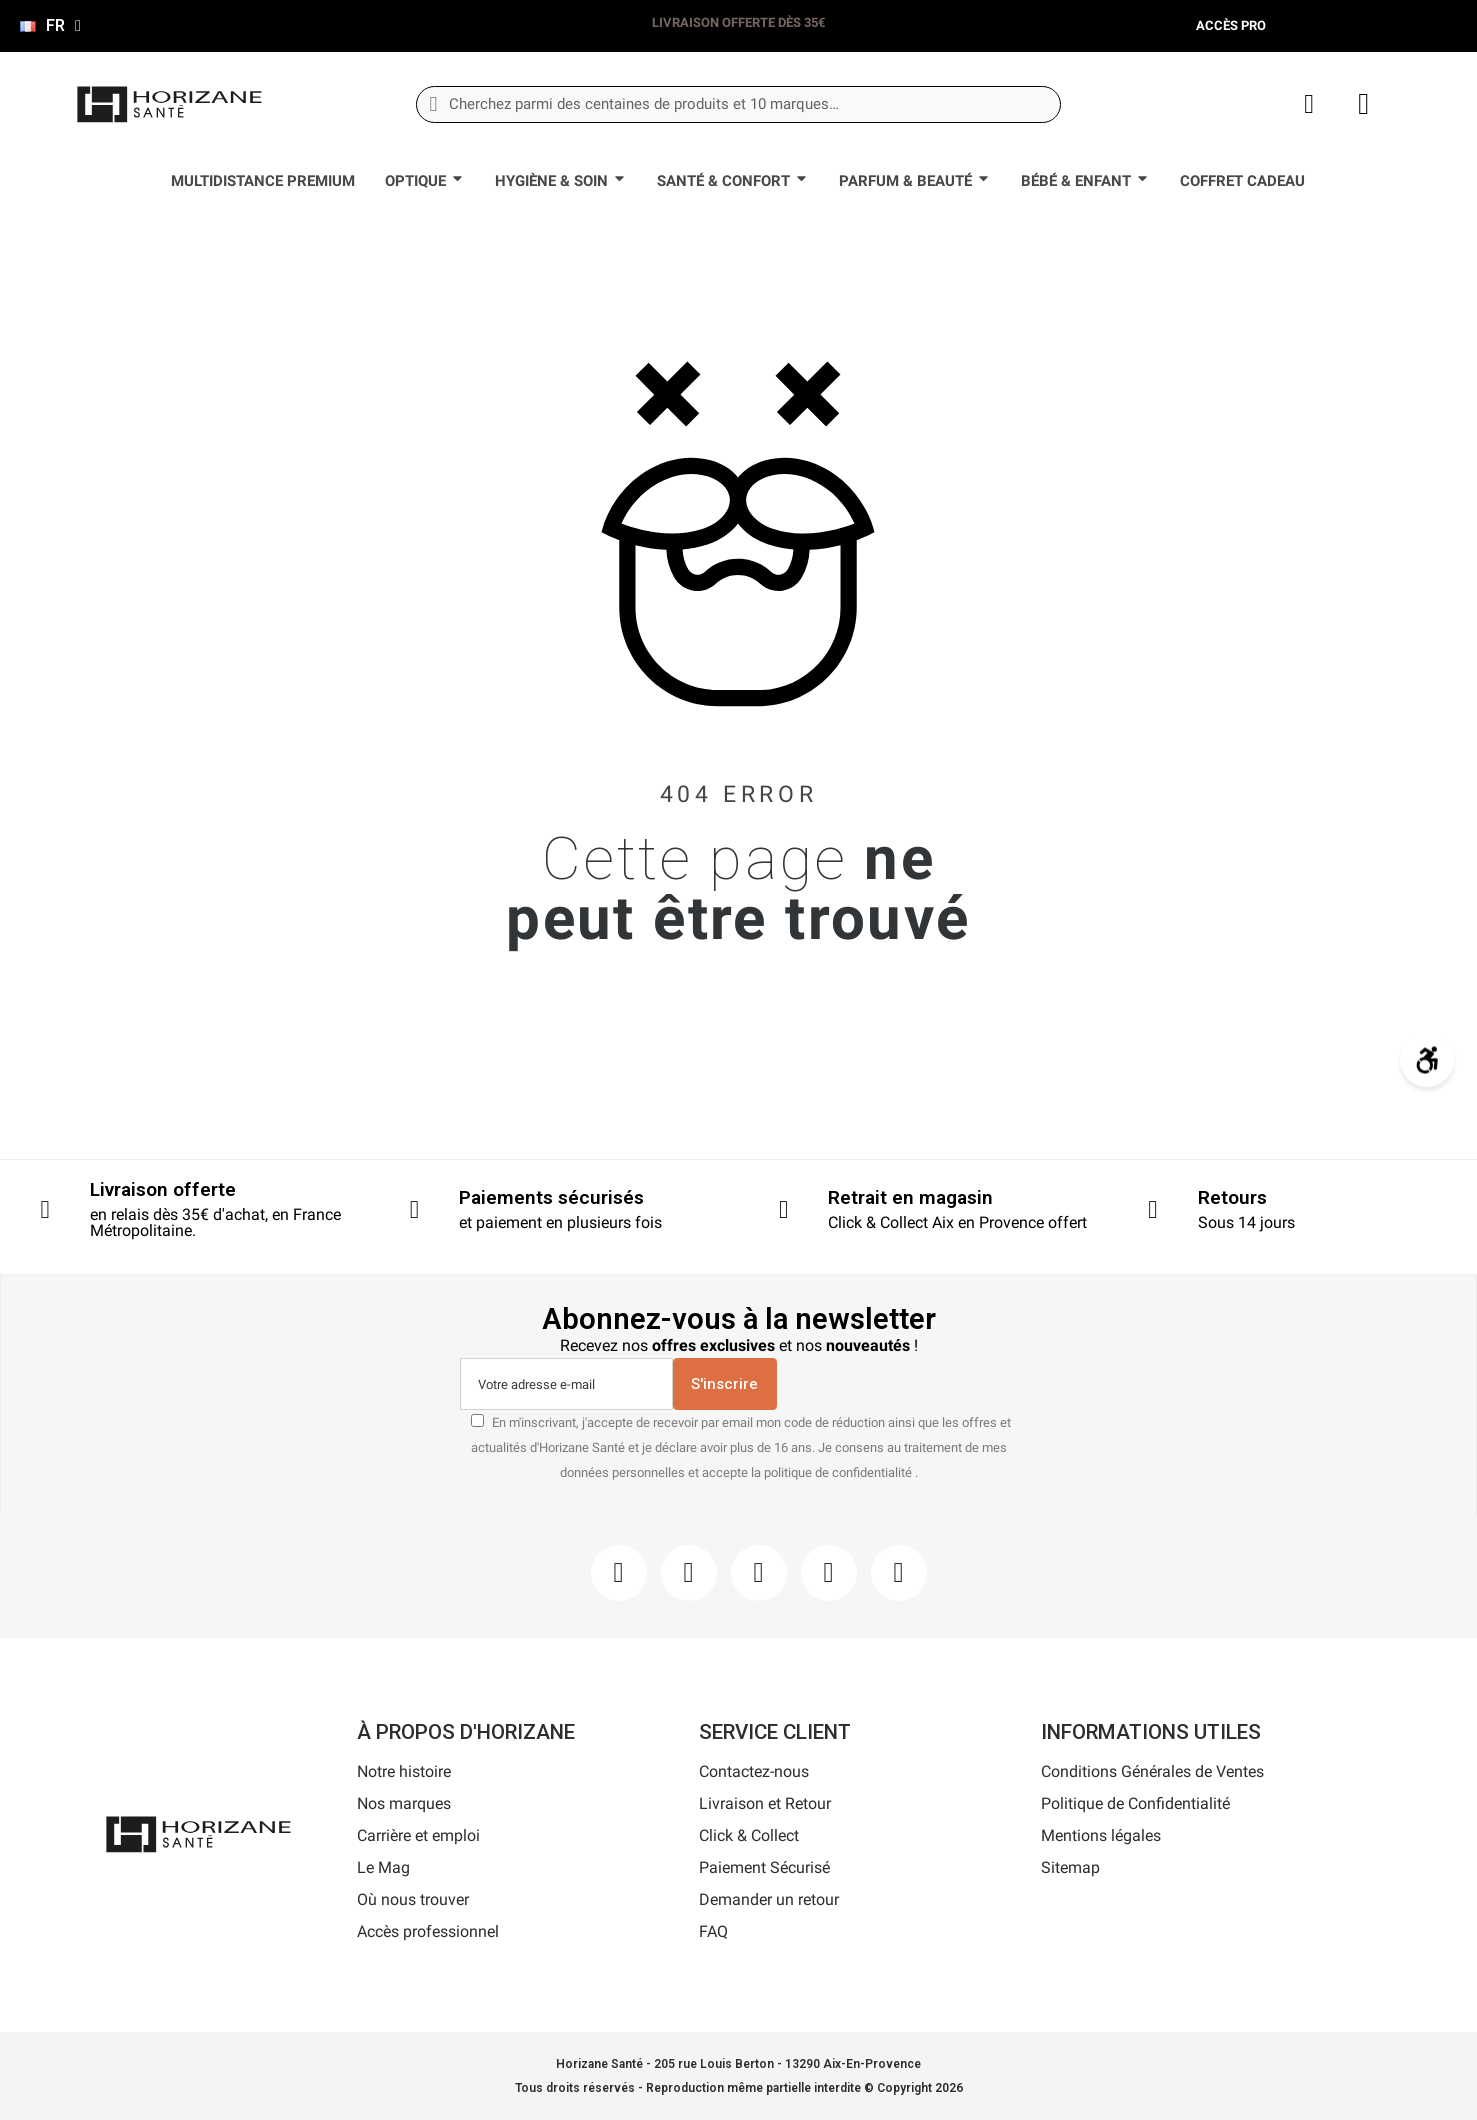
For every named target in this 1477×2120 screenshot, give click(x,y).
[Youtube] (829, 1573)
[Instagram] (689, 1573)
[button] (1363, 104)
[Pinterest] (759, 1573)
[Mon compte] (1309, 104)
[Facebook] (619, 1573)
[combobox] (738, 104)
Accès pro (1231, 25)
